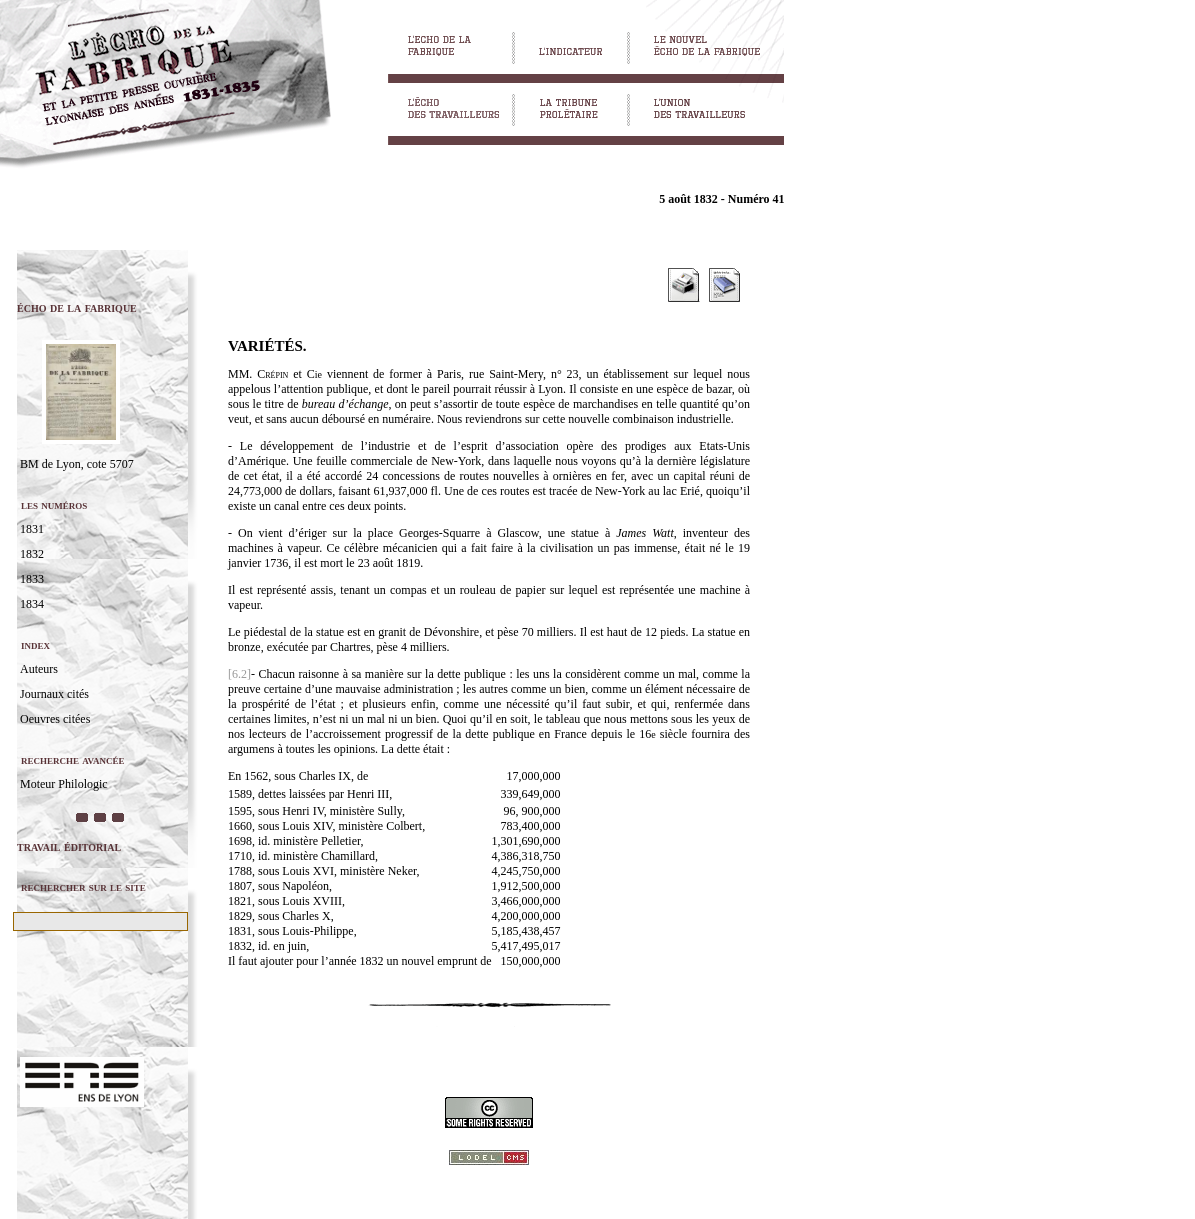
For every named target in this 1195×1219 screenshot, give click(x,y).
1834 (32, 604)
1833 (32, 579)
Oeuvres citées (55, 719)
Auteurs (39, 669)
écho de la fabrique (77, 307)
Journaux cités (54, 694)
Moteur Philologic (64, 784)
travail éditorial (69, 846)
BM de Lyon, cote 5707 (77, 464)
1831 (32, 529)
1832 (32, 554)
